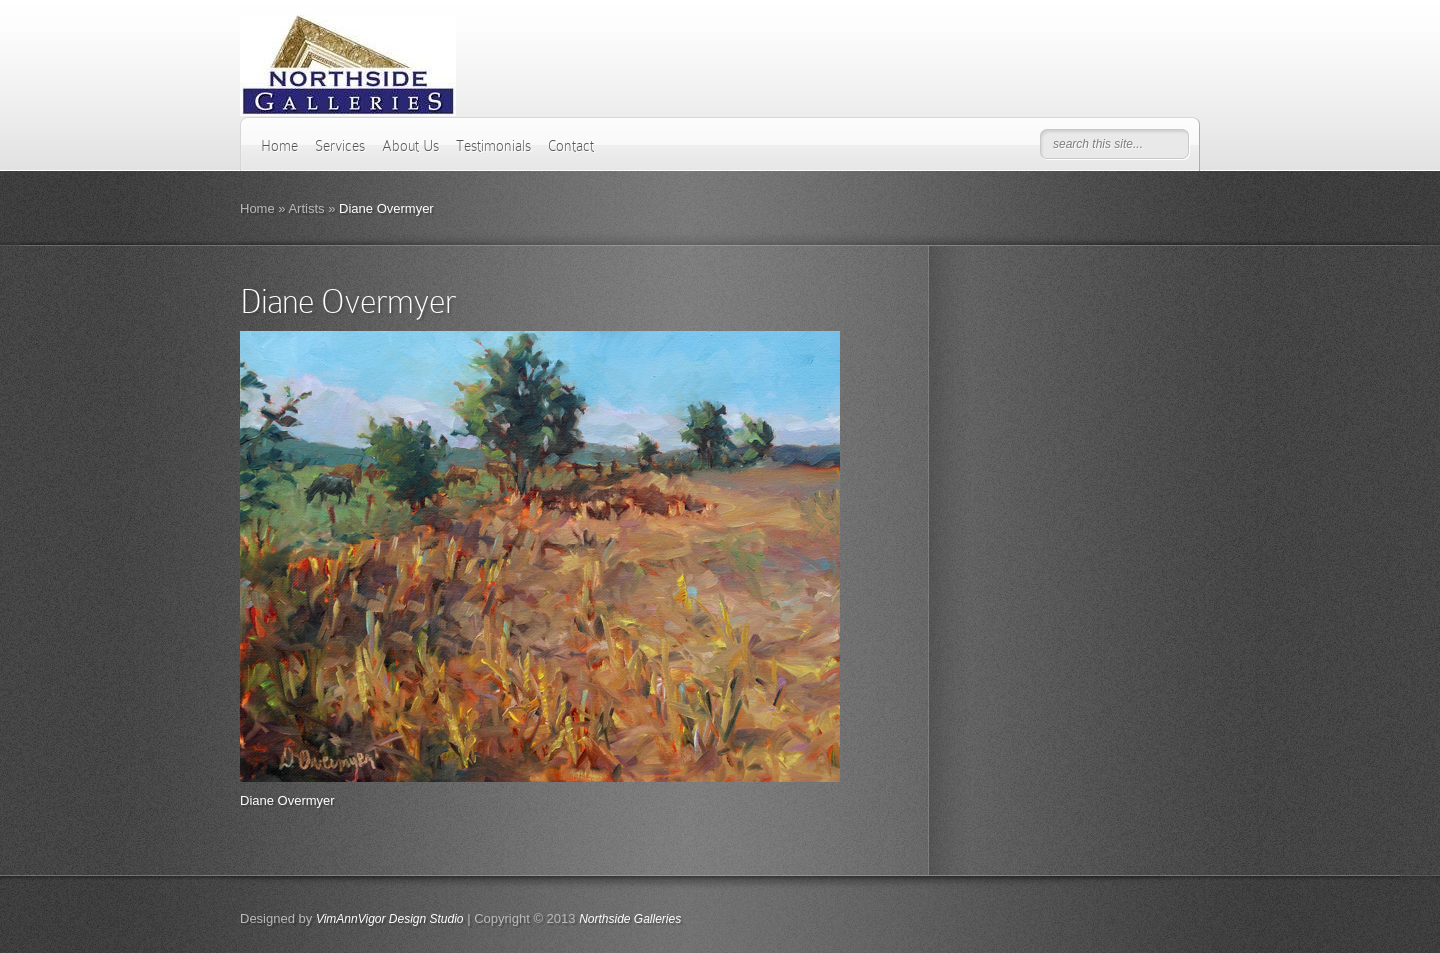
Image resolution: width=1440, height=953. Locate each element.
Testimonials (493, 146)
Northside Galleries (630, 919)
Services (340, 146)
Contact (571, 146)
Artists (306, 208)
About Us (410, 146)
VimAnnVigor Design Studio (390, 919)
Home (279, 146)
